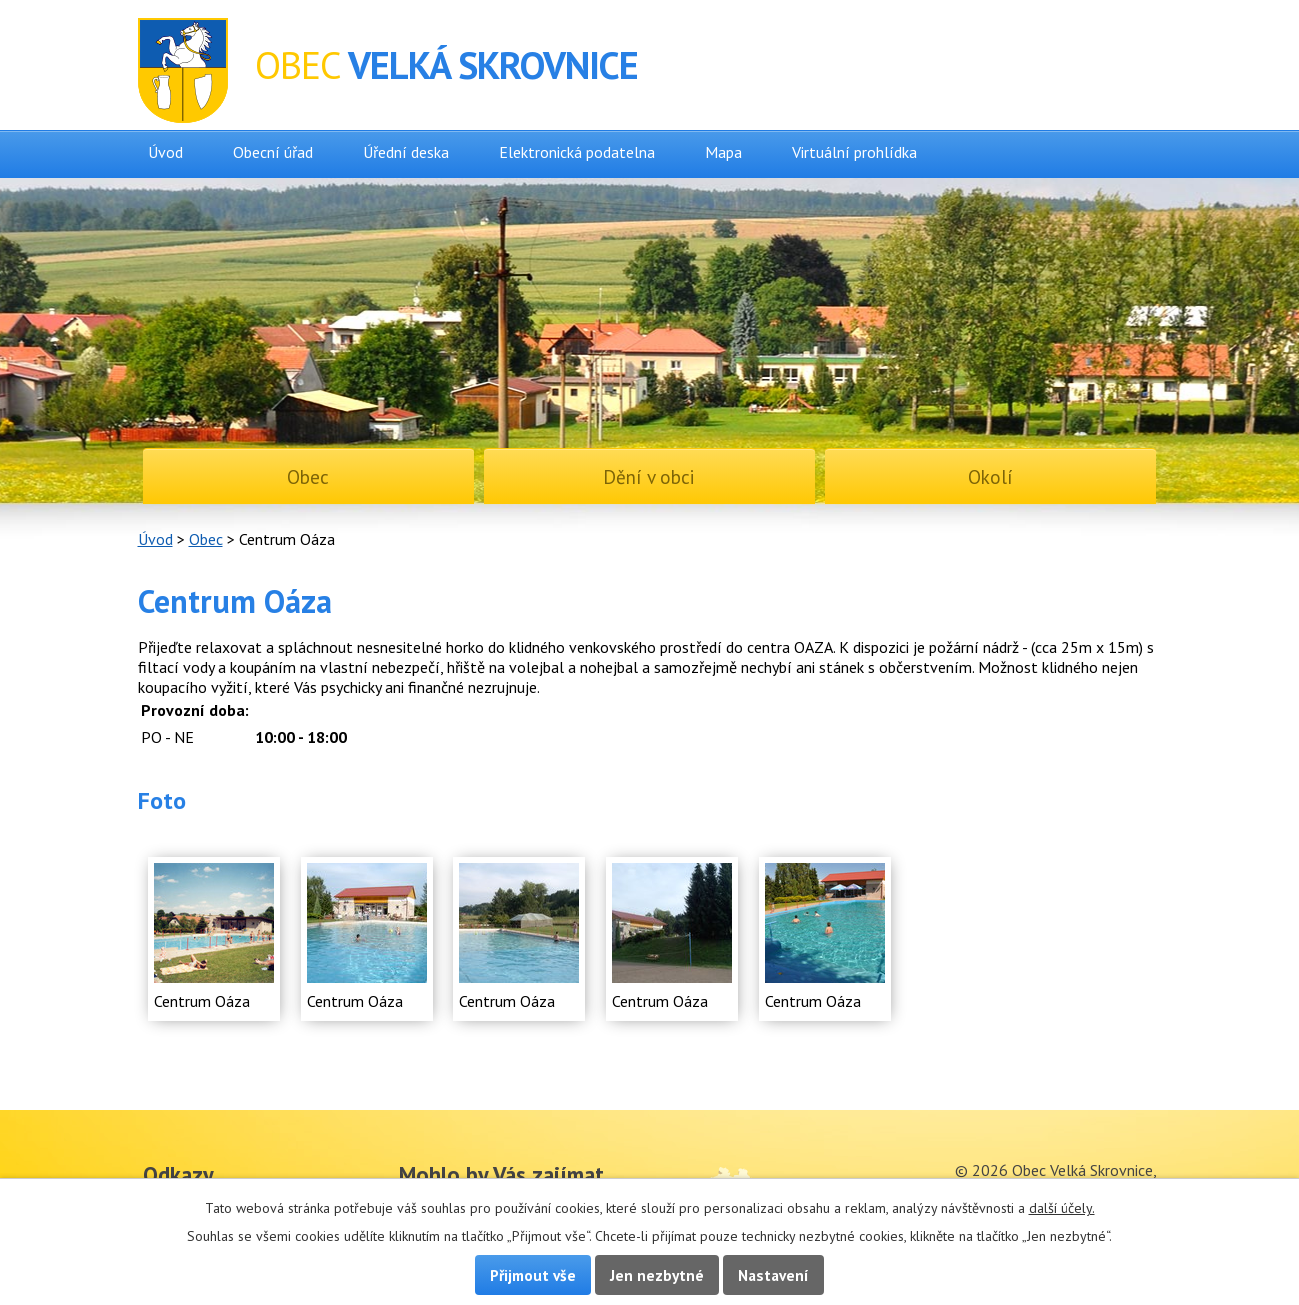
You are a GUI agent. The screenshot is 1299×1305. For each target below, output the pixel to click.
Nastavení (773, 1275)
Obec (206, 539)
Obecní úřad (273, 152)
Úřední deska (406, 152)
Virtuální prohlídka (854, 152)
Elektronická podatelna (577, 152)
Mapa (723, 152)
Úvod (165, 152)
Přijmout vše (533, 1275)
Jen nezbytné (657, 1275)
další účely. (1062, 1208)
